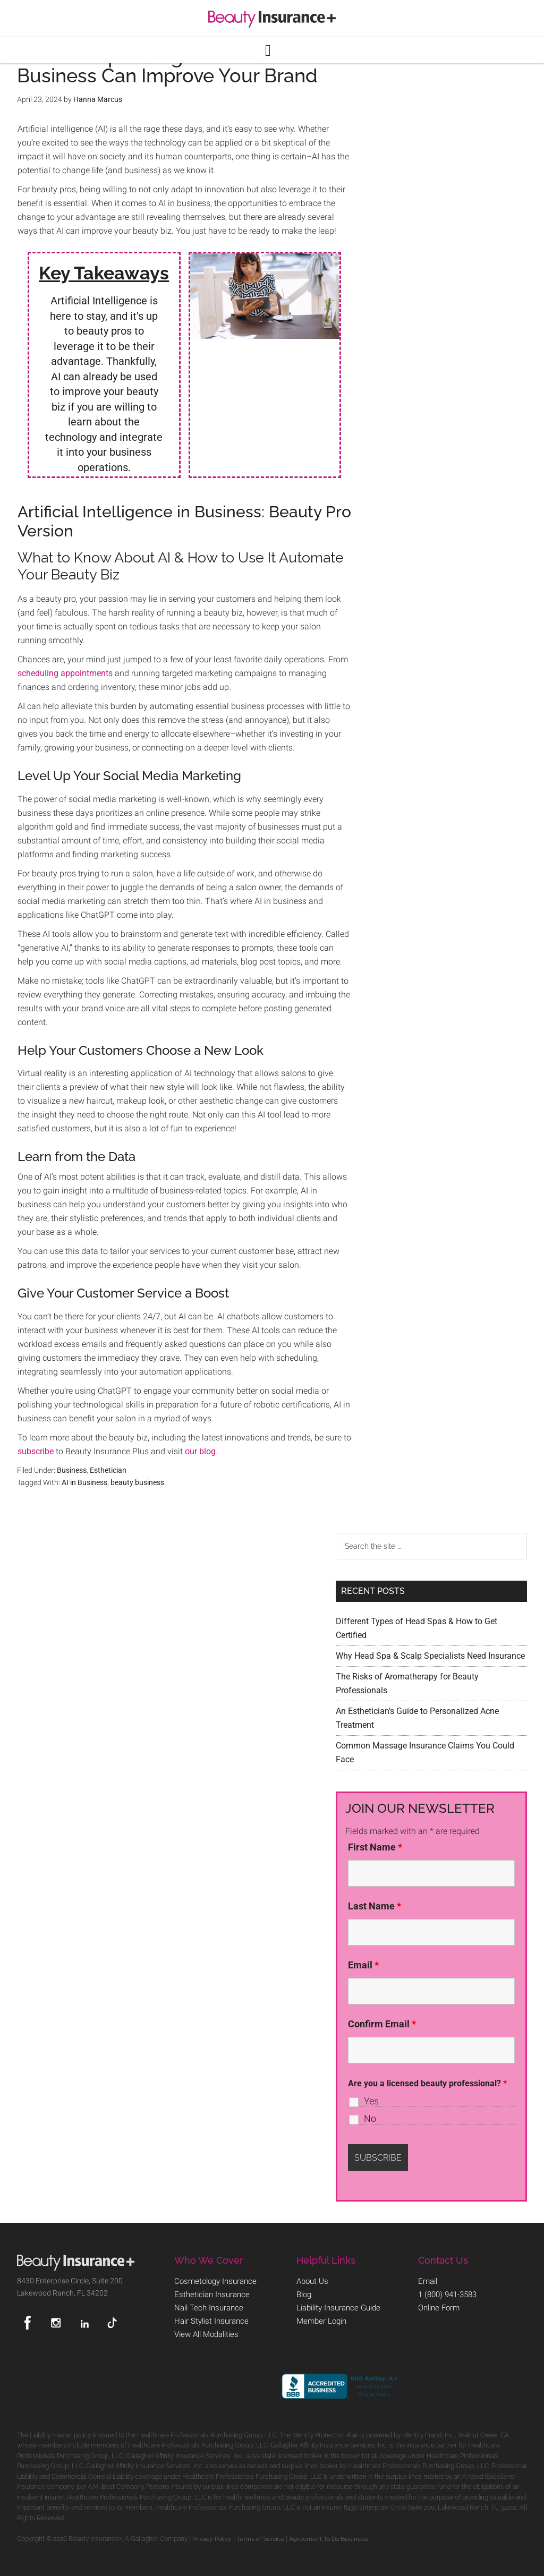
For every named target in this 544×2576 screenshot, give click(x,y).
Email (363, 1965)
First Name (375, 1847)
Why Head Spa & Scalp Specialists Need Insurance (430, 1656)
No (370, 2118)
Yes (371, 2101)
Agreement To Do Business (328, 2537)
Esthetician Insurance (209, 2293)
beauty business (137, 1482)
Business (72, 1470)
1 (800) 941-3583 (446, 2293)
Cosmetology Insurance (213, 2280)
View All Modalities (204, 2329)
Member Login (319, 2317)
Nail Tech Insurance (206, 2305)
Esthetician (108, 1470)
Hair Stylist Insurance (209, 2317)
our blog (200, 1451)
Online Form (437, 2305)
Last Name (374, 1906)
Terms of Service (260, 2537)
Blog (303, 2293)
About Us (311, 2280)
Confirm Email (382, 2023)
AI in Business (84, 1482)
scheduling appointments (65, 673)
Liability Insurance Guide (336, 2305)
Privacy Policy (212, 2537)
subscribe (36, 1451)
